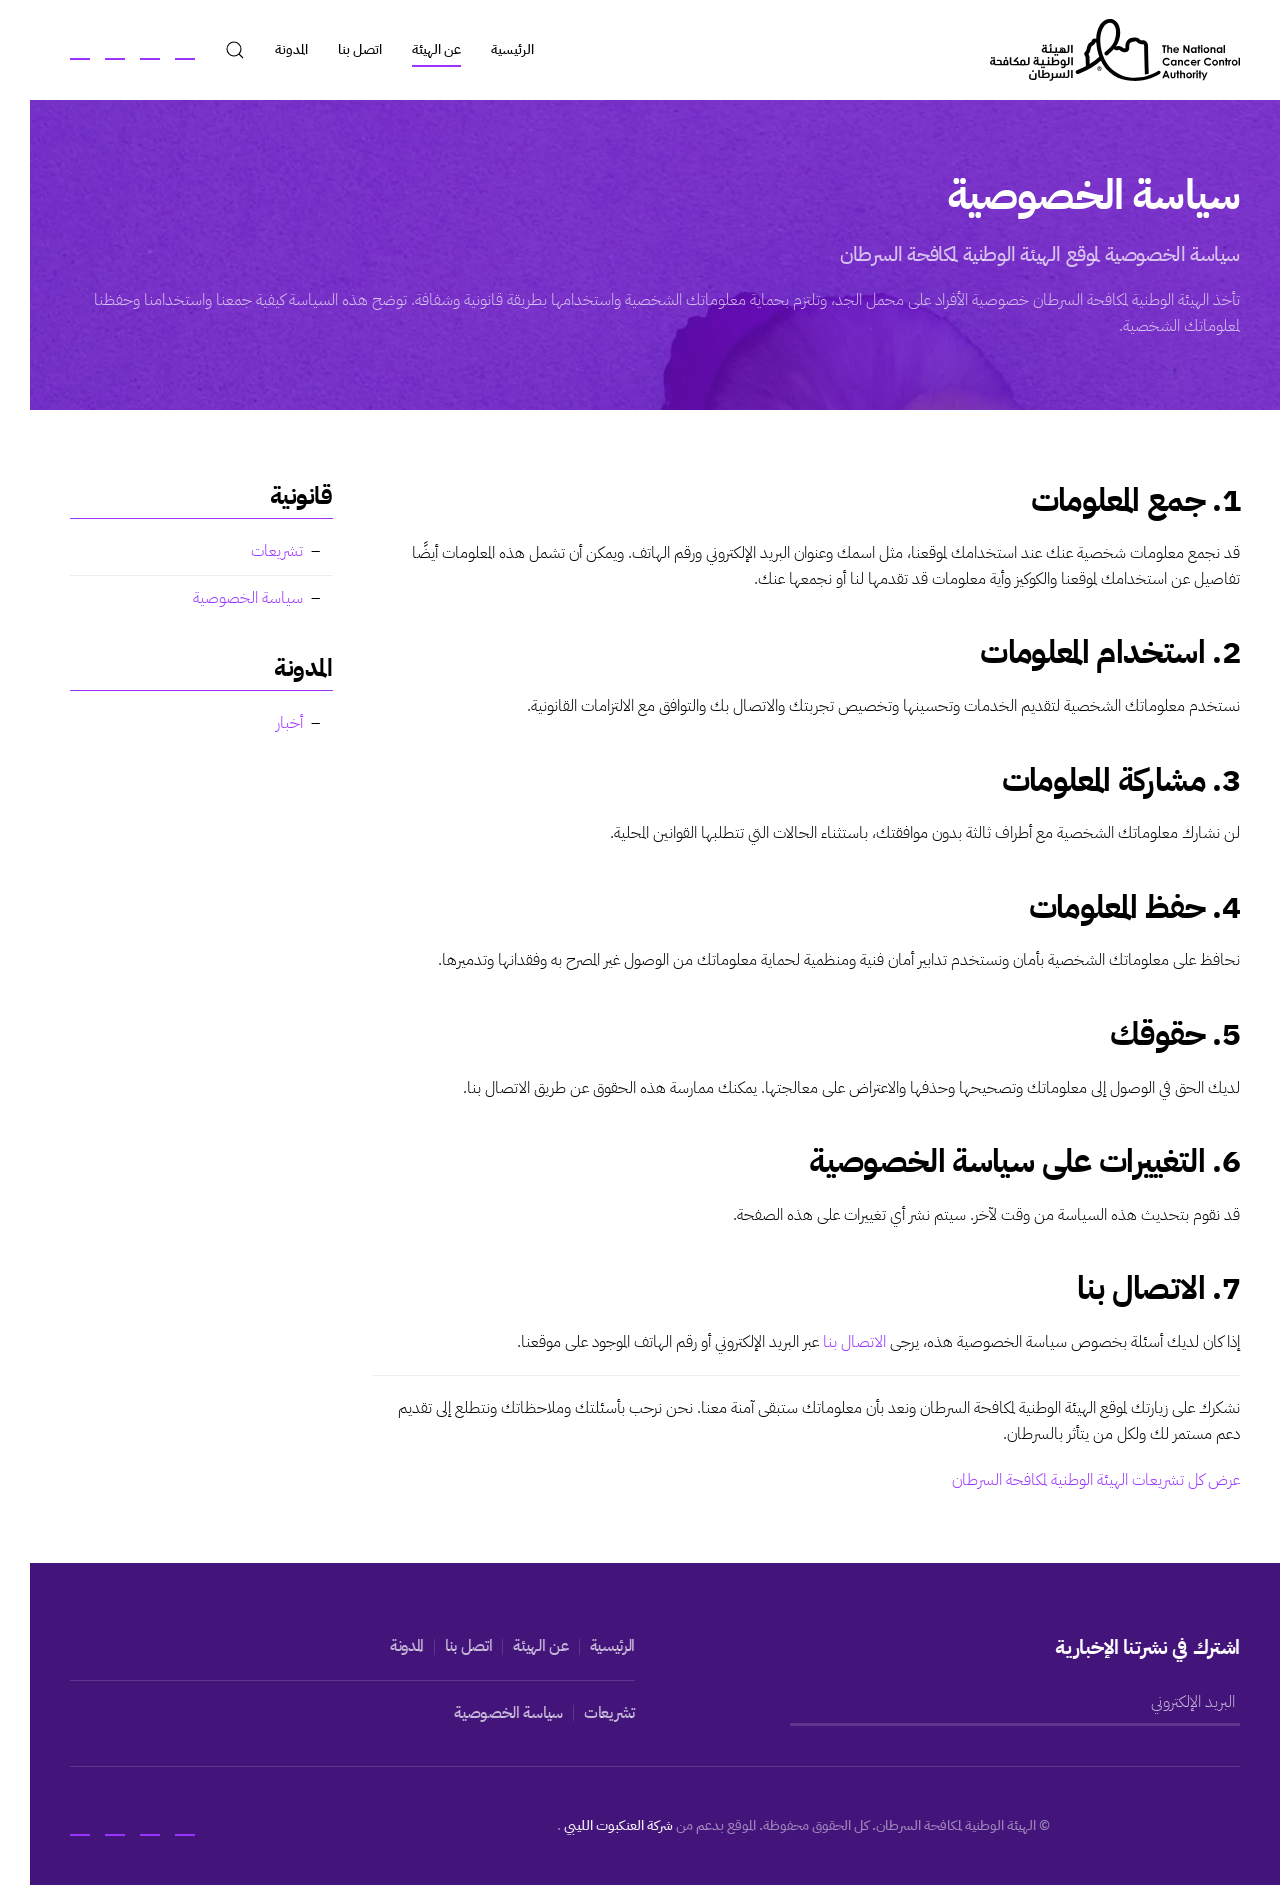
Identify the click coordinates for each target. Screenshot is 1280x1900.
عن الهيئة (421, 49)
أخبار (274, 723)
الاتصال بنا (839, 1342)
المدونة (276, 49)
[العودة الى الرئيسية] (1100, 50)
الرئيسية (497, 49)
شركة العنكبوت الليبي (604, 1825)
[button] (220, 50)
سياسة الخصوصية (233, 598)
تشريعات (262, 551)
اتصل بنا (345, 49)
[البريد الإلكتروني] (1002, 1703)
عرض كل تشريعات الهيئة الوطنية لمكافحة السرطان (1081, 1480)
